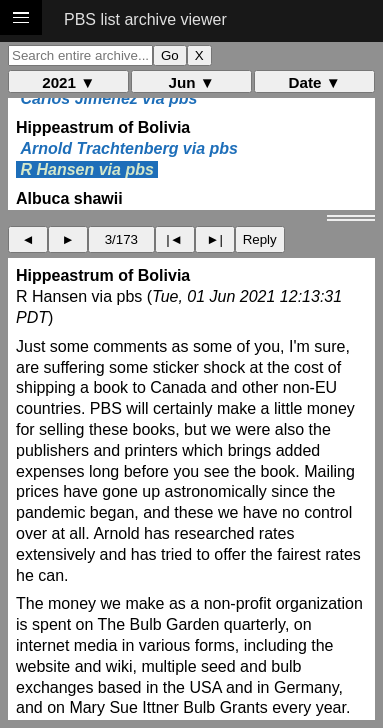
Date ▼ (315, 82)
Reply (260, 239)
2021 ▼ (68, 82)
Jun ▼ (192, 82)
